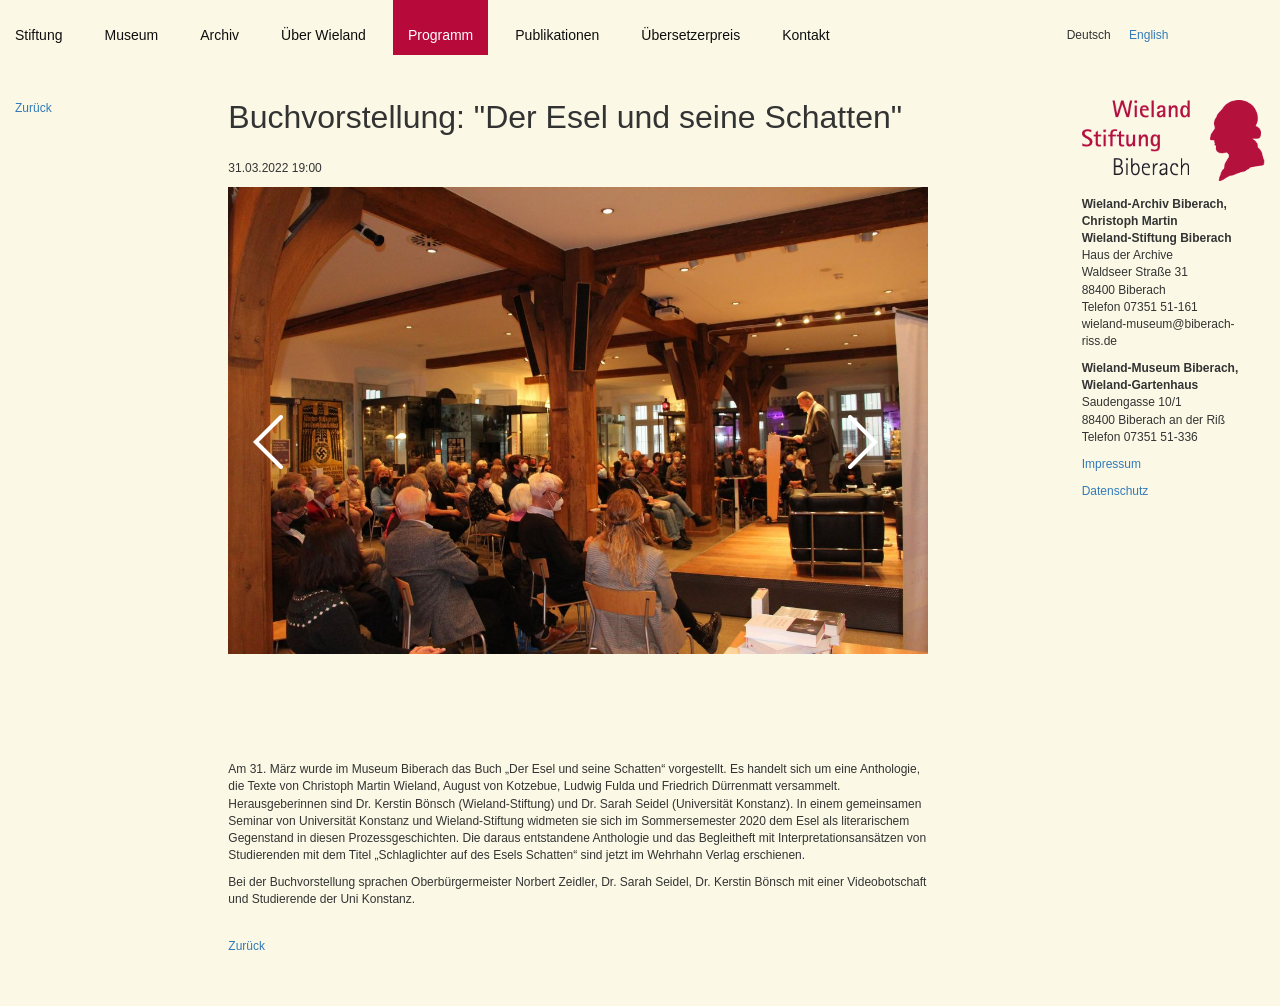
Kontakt (805, 35)
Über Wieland (323, 35)
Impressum (1111, 464)
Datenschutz (1115, 491)
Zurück (33, 108)
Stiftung (38, 35)
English (1148, 35)
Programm (440, 35)
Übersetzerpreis (690, 35)
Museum (131, 35)
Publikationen (557, 35)
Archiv (219, 35)
